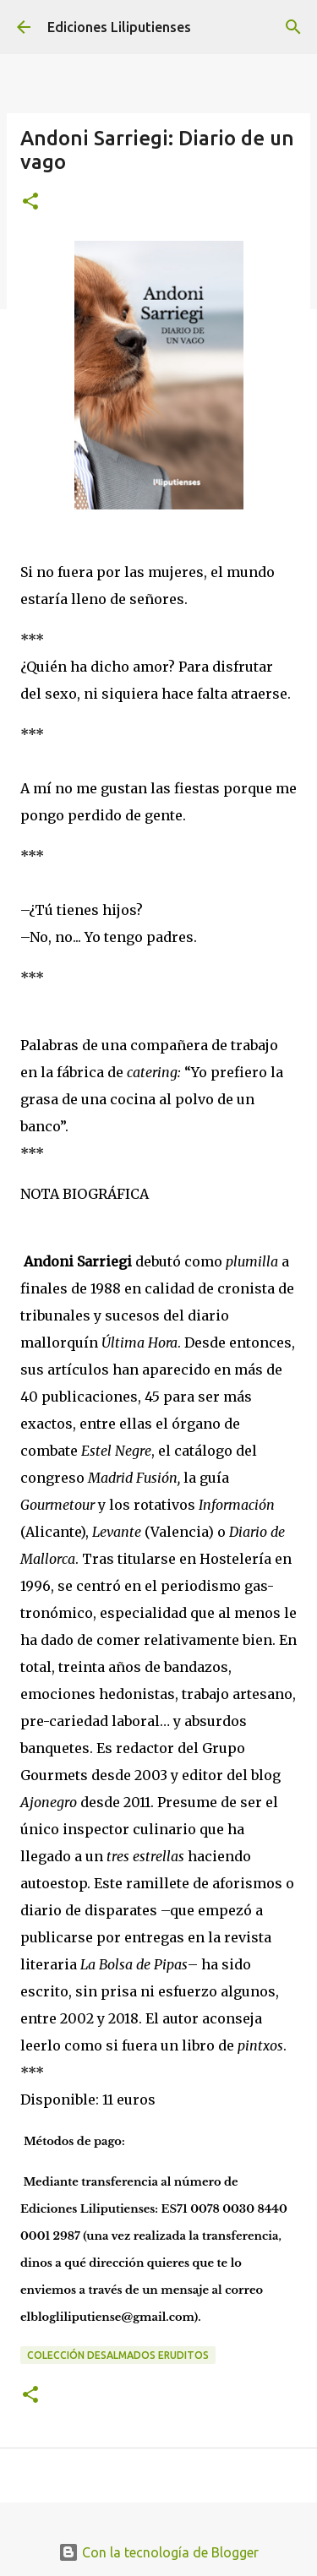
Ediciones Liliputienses (119, 27)
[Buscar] (293, 27)
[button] (30, 202)
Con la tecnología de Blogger (158, 2552)
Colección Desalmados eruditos (118, 2355)
